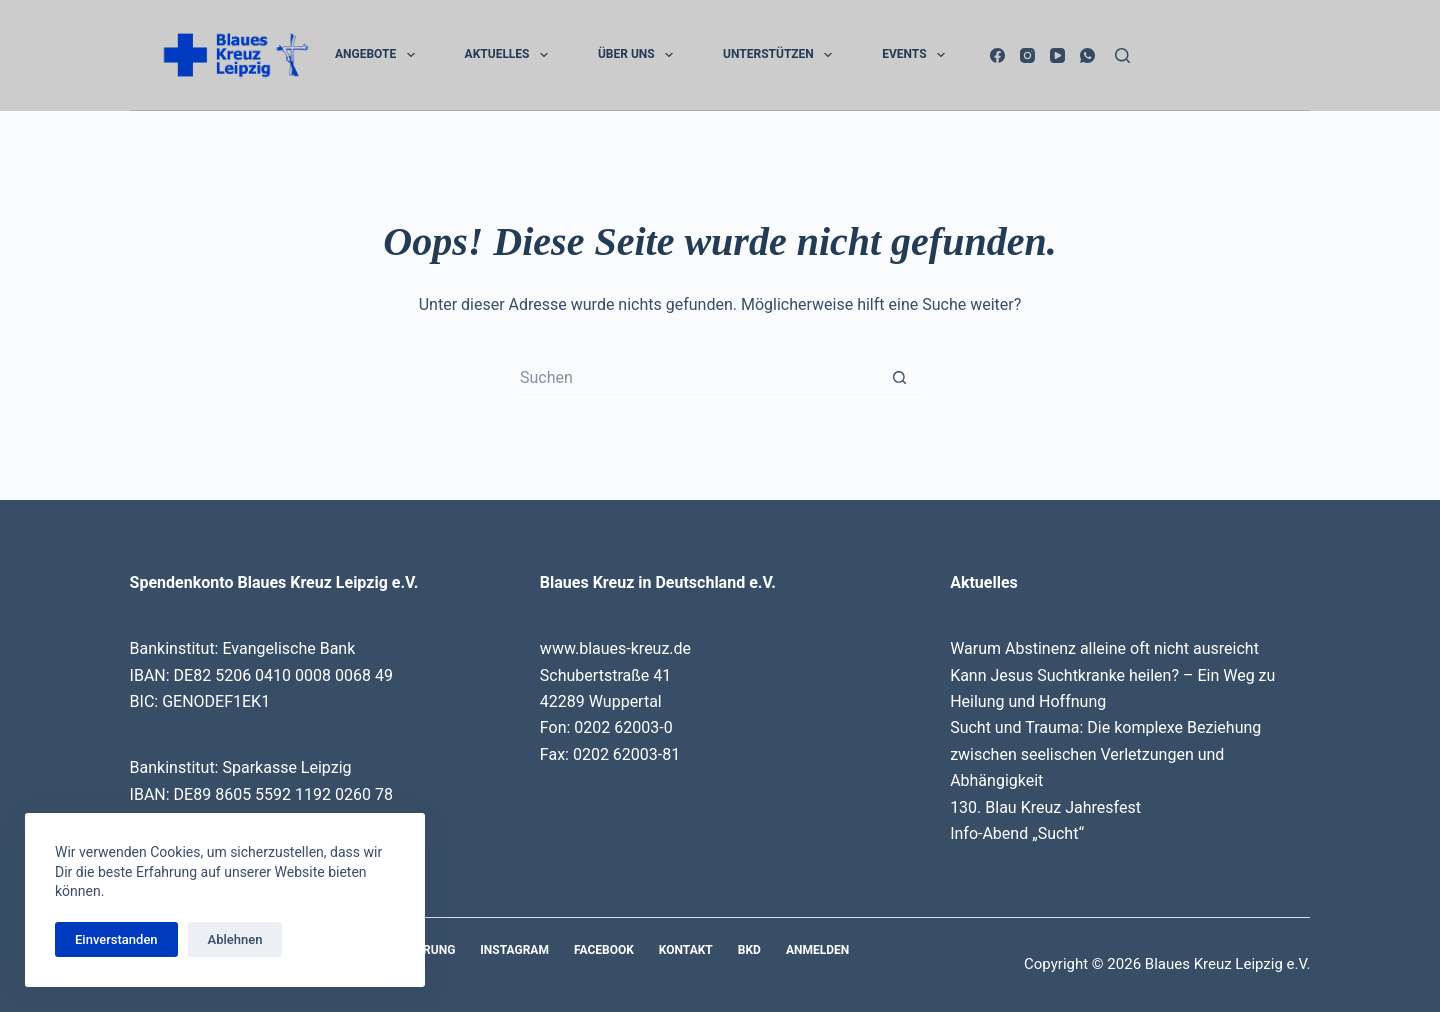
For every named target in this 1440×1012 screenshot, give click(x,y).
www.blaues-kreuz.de (615, 648)
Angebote (379, 55)
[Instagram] (1027, 55)
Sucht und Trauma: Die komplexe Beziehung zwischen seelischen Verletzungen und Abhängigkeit (1105, 754)
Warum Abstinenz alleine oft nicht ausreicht (1104, 648)
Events (917, 55)
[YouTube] (1057, 55)
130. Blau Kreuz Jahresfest (1045, 807)
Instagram (514, 950)
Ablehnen (235, 939)
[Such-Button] (900, 378)
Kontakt (686, 950)
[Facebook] (997, 55)
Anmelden (817, 950)
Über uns (639, 55)
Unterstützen (781, 55)
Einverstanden (116, 939)
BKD (749, 950)
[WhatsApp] (1087, 55)
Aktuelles (510, 55)
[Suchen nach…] (700, 378)
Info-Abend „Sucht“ (1017, 833)
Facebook (604, 950)
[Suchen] (1122, 55)
